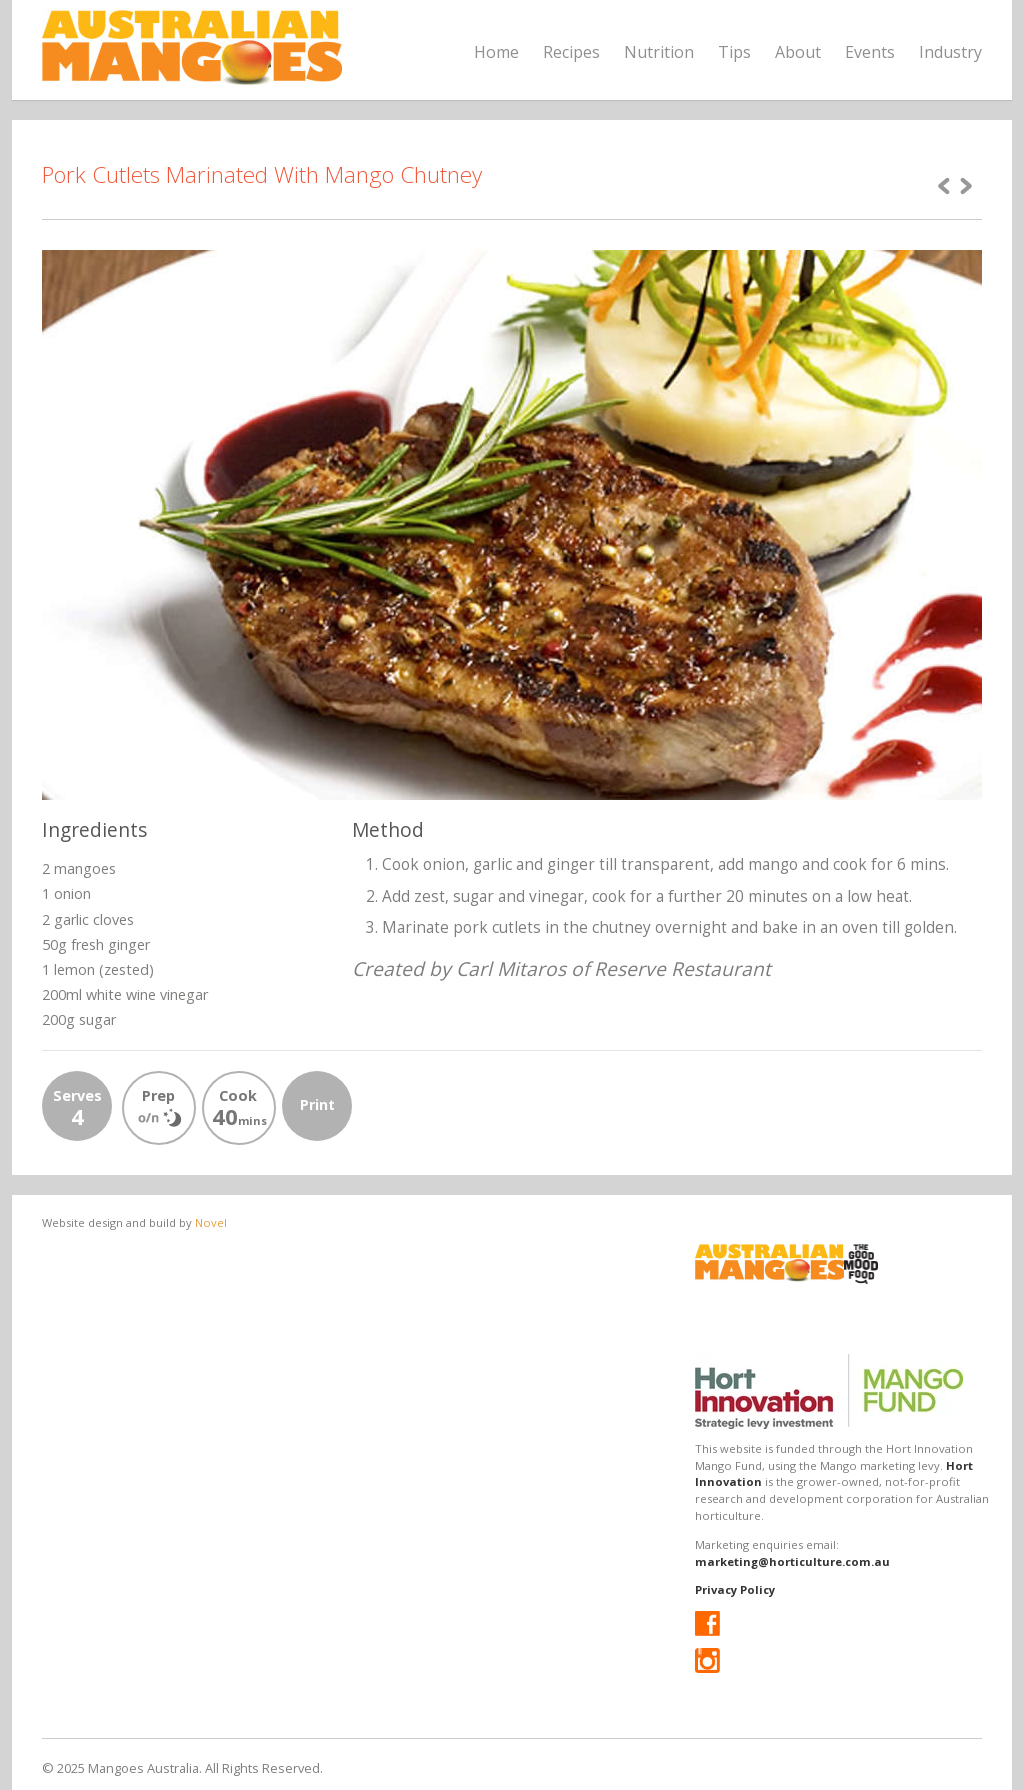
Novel (211, 1222)
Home (496, 52)
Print (317, 1104)
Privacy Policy (735, 1589)
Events (870, 52)
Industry (950, 52)
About (798, 52)
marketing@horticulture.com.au (792, 1561)
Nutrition (659, 52)
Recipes (571, 52)
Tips (734, 52)
